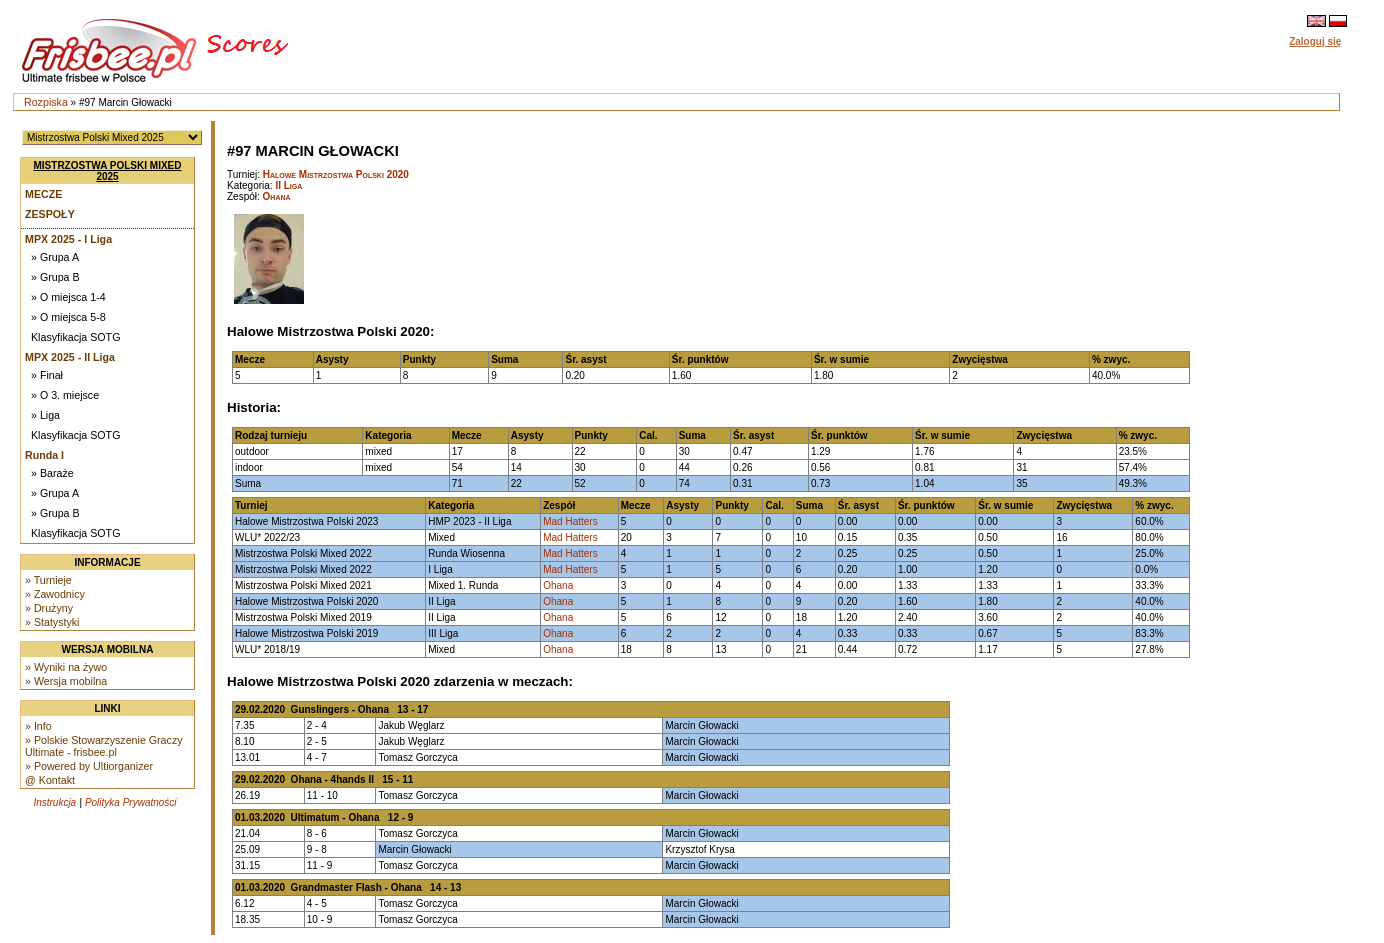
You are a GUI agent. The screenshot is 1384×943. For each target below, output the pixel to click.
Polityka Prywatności (131, 802)
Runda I (44, 455)
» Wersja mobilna (66, 681)
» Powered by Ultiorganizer (89, 766)
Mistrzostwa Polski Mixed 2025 (108, 171)
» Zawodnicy (55, 594)
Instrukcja (54, 802)
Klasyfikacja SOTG (75, 337)
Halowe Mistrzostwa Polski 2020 (336, 174)
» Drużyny (49, 608)
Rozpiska (46, 102)
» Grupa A (55, 257)
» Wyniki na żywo (66, 667)
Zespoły (50, 214)
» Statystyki (52, 622)
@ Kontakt (50, 780)
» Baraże (52, 473)
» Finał (47, 375)
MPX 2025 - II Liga (70, 357)
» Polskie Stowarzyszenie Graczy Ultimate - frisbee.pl (104, 746)
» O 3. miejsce (65, 395)
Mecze (43, 194)
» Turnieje (48, 580)
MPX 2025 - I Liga (68, 239)
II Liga (288, 185)
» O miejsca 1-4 (68, 297)
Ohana (277, 196)
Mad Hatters (570, 521)
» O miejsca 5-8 (68, 317)
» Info (38, 726)
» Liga (45, 415)
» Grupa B (55, 277)
